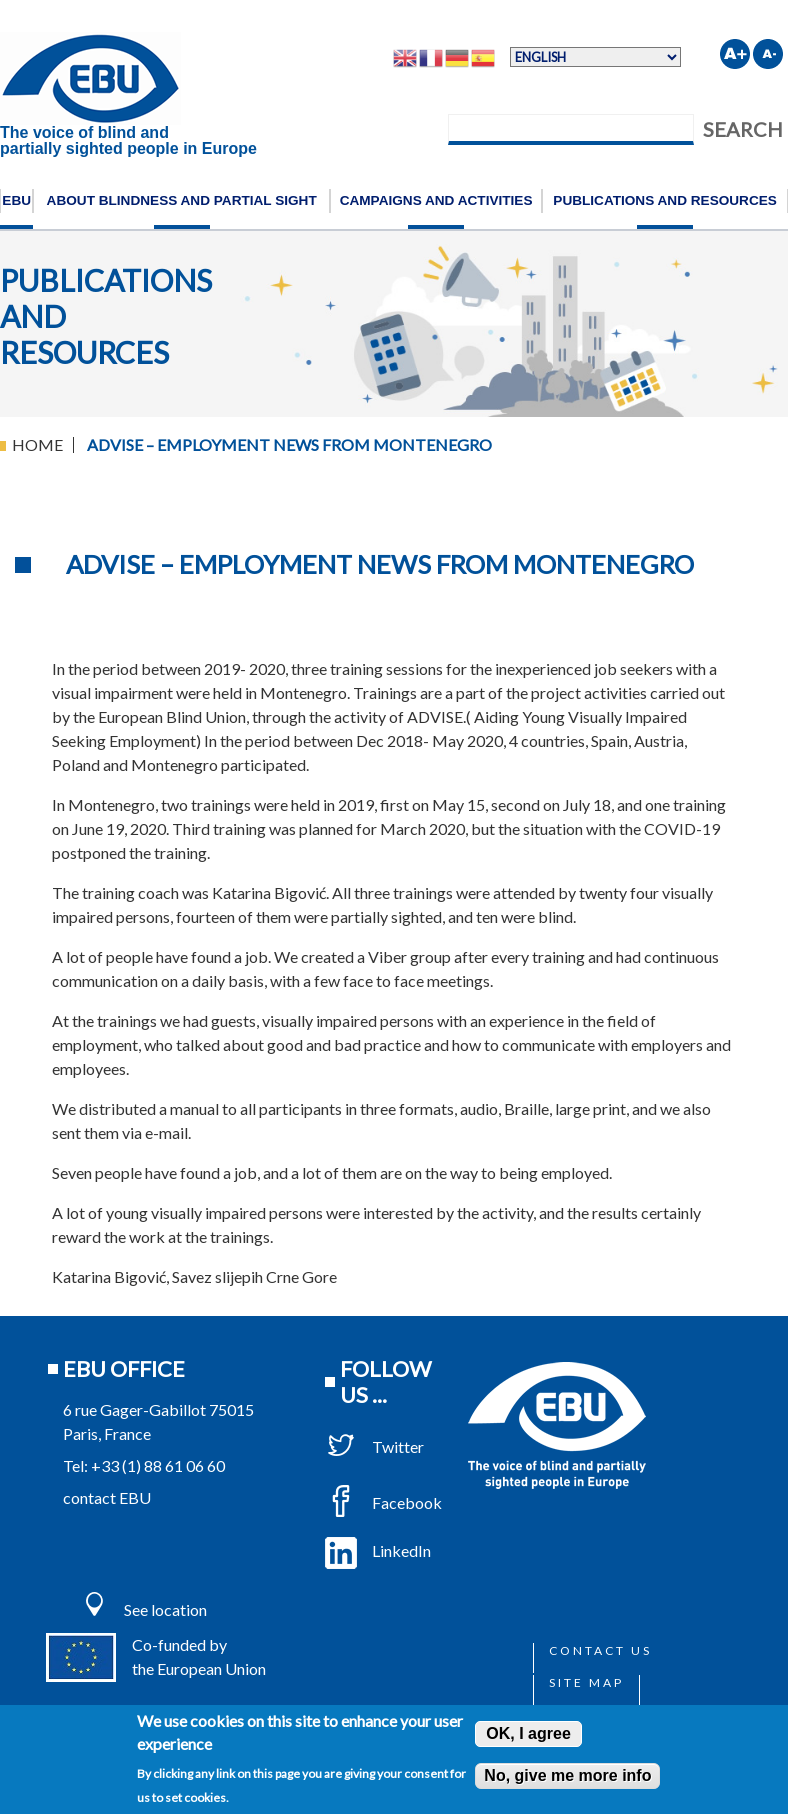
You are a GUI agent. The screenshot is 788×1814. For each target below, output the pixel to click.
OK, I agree (528, 1733)
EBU (16, 200)
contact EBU (107, 1497)
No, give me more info (567, 1775)
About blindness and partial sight (182, 200)
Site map (586, 1682)
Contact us (600, 1650)
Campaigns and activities (436, 200)
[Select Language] (595, 57)
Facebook (383, 1502)
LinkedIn (378, 1550)
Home (37, 444)
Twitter (374, 1446)
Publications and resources (665, 200)
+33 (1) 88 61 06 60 (158, 1465)
